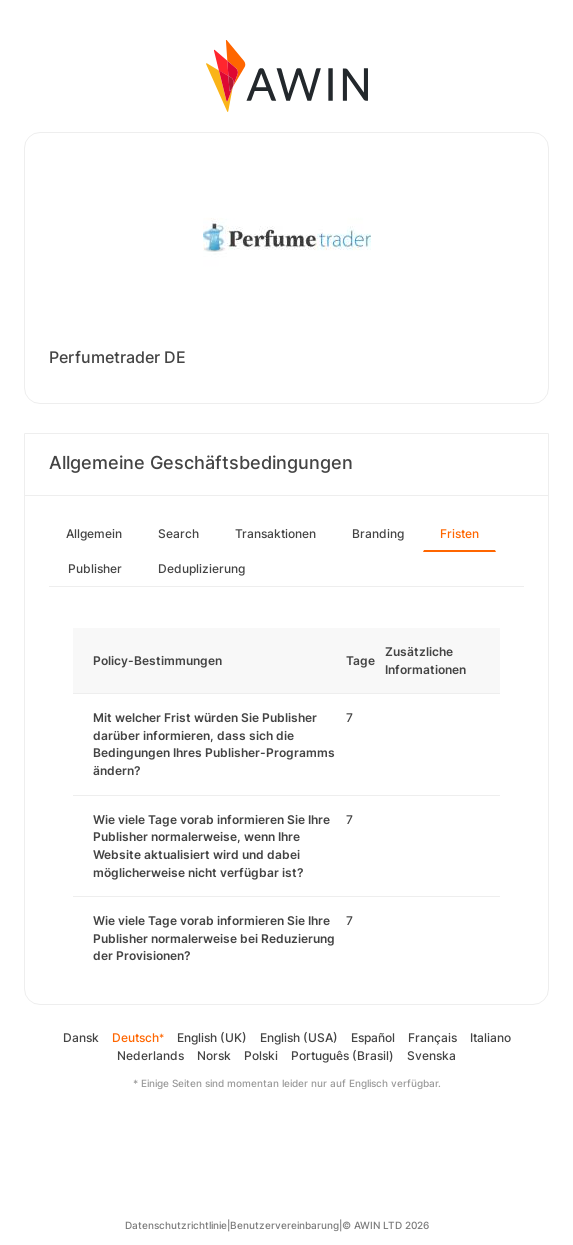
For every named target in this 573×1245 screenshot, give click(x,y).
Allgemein (94, 533)
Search (178, 533)
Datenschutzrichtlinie (176, 1225)
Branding (378, 533)
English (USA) (299, 1037)
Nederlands (150, 1055)
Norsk (214, 1055)
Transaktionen (275, 533)
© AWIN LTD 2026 (385, 1225)
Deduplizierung (201, 568)
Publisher (95, 568)
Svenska (431, 1055)
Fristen (459, 533)
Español (373, 1037)
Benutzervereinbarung (284, 1225)
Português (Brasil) (342, 1055)
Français (432, 1037)
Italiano (490, 1037)
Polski (261, 1055)
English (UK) (212, 1037)
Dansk (81, 1037)
